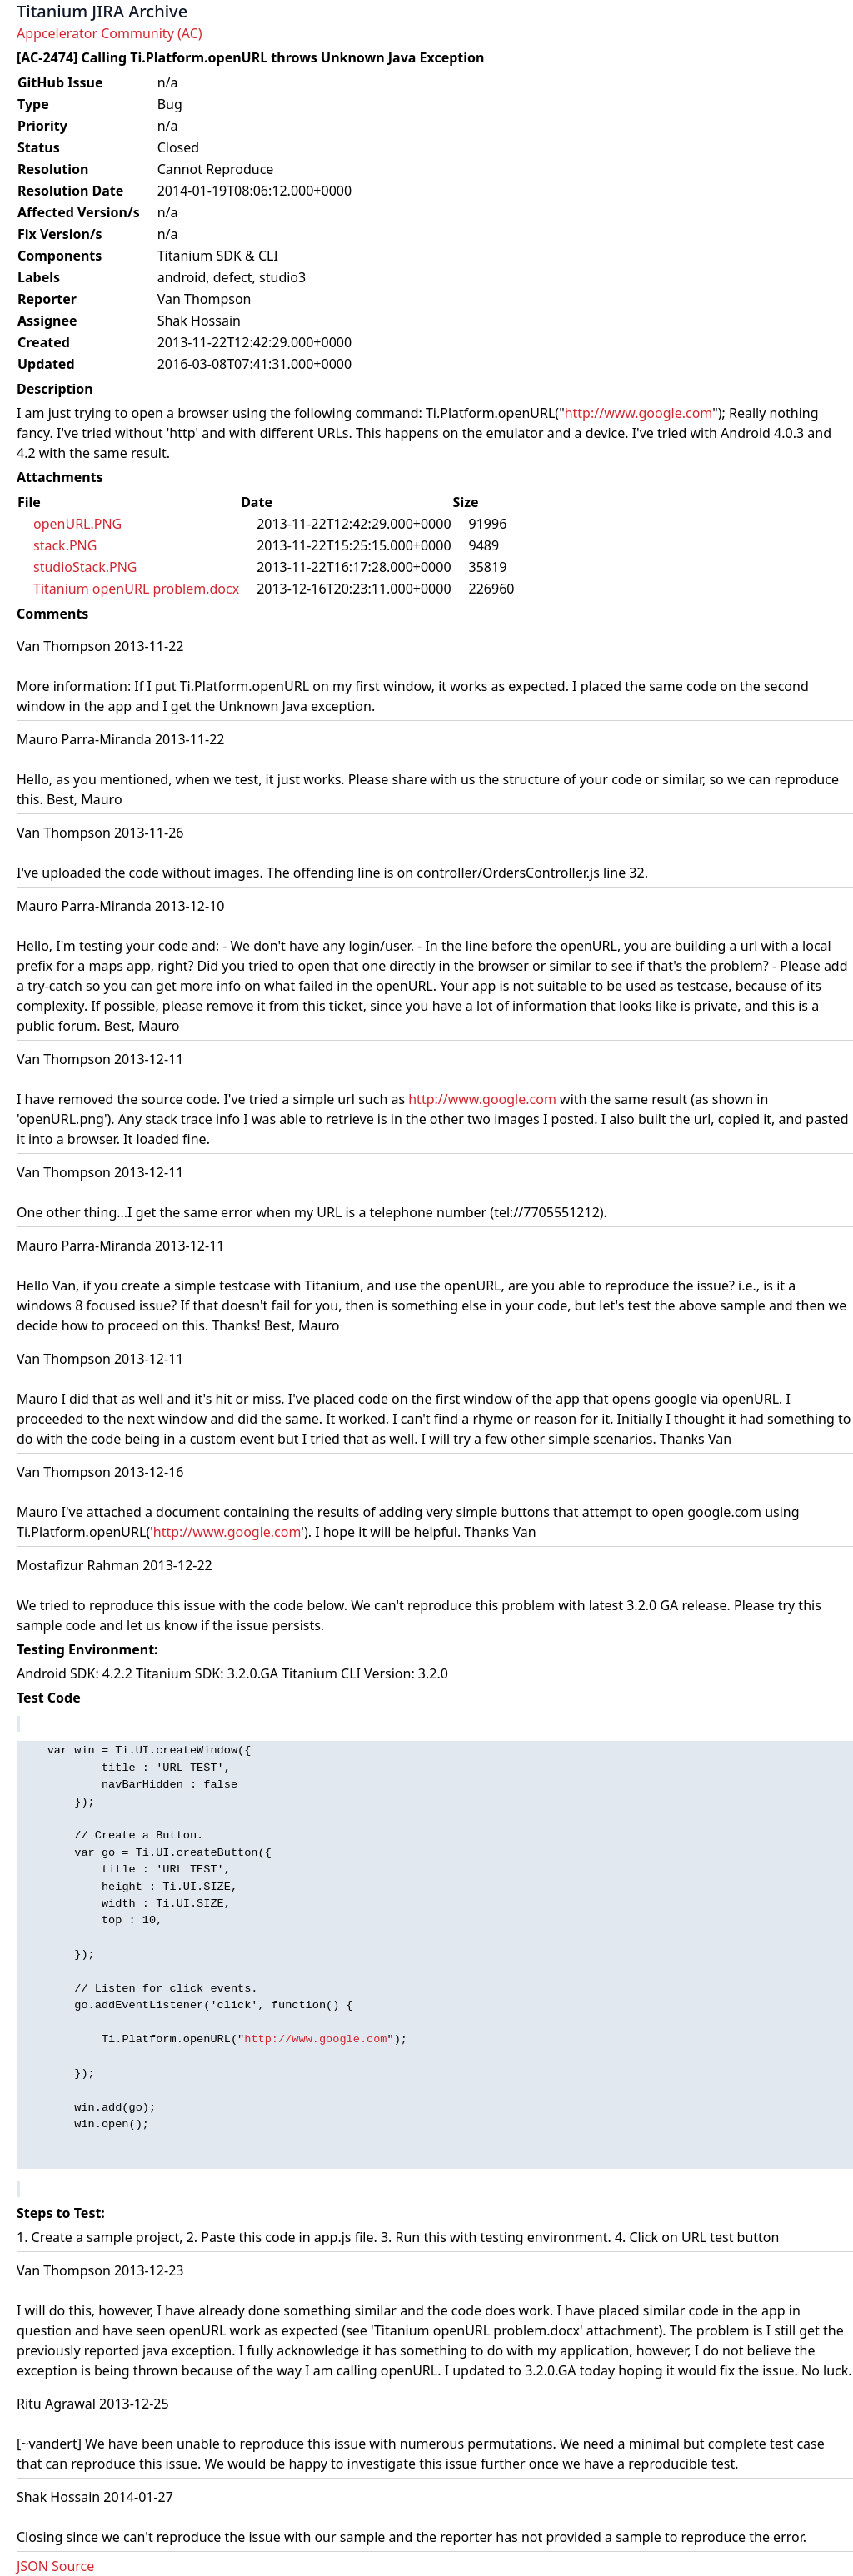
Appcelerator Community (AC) (109, 33)
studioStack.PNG (85, 567)
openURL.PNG (77, 524)
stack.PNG (65, 545)
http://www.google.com (639, 413)
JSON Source (55, 2566)
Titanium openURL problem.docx (136, 588)
